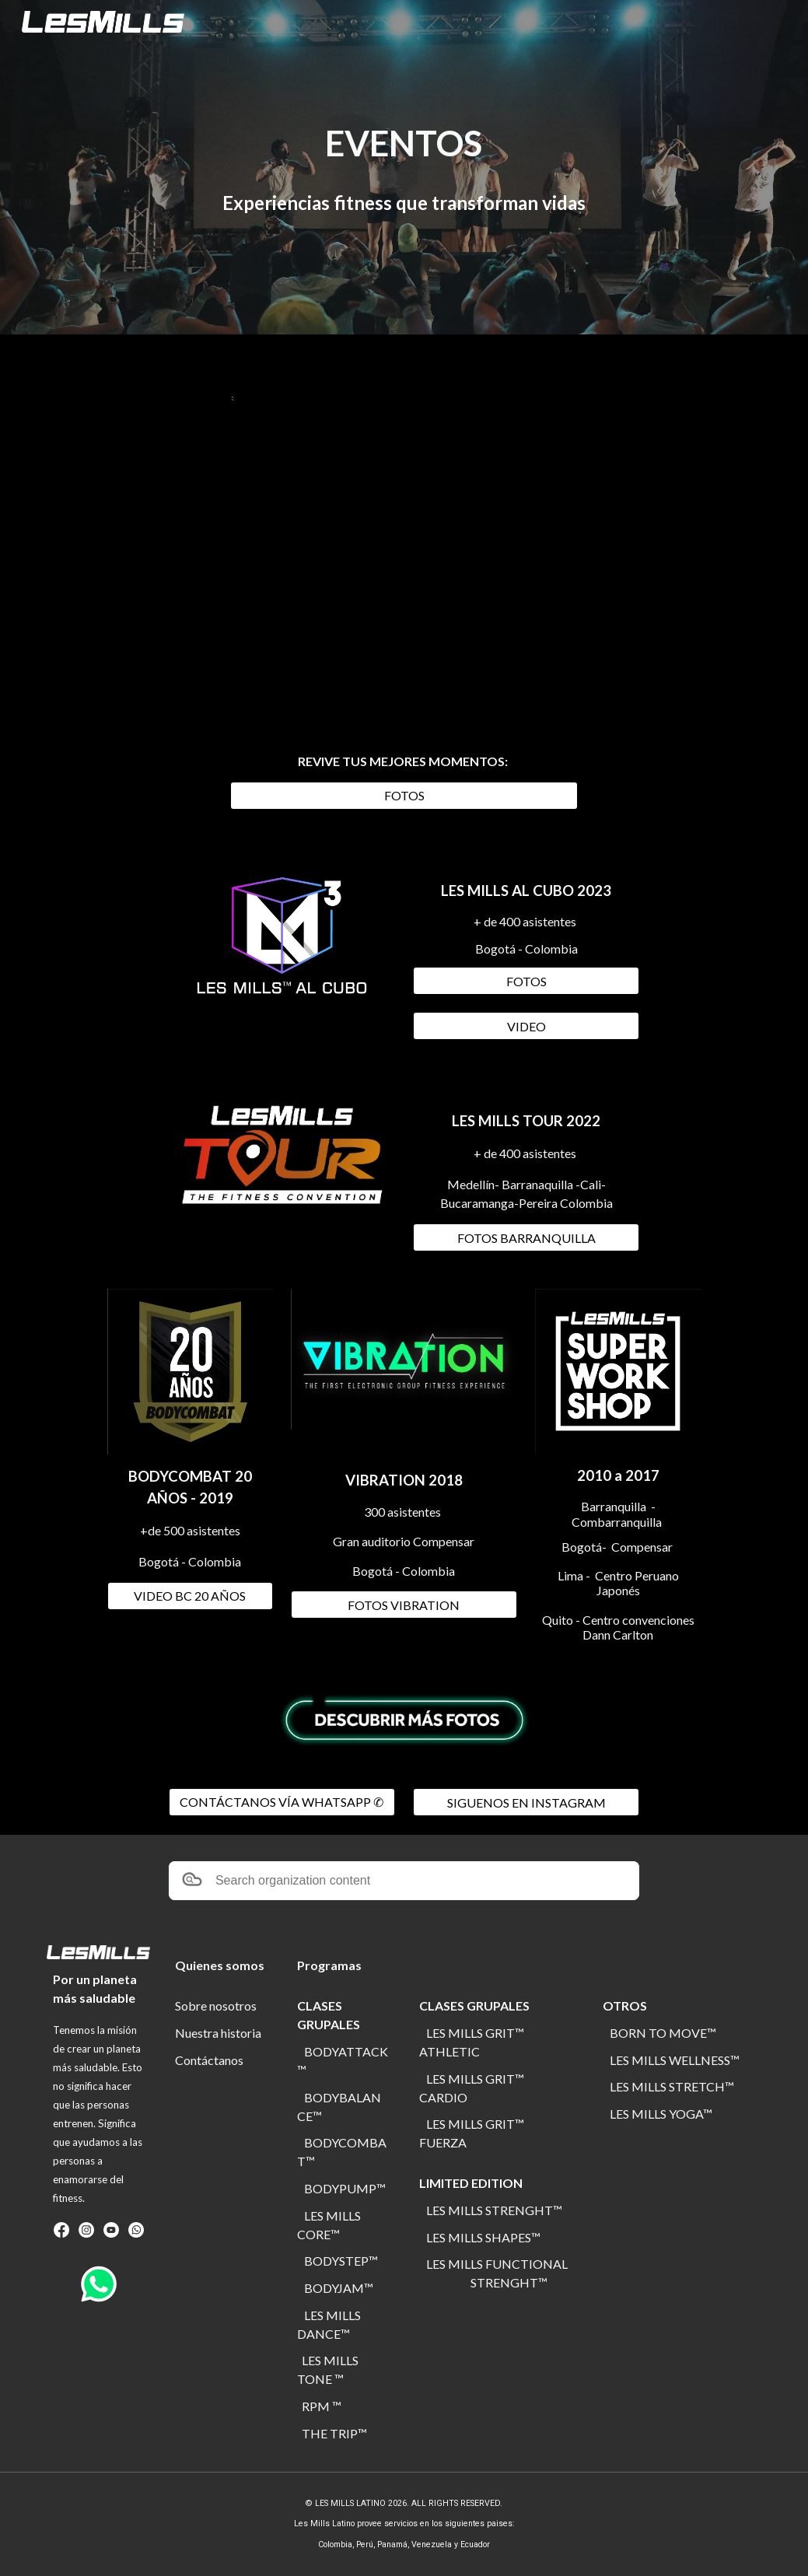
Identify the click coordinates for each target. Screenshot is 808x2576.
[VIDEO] (526, 1026)
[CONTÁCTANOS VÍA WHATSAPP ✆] (282, 1802)
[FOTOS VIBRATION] (404, 1605)
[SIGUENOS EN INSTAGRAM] (526, 1802)
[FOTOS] (404, 795)
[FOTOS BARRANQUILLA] (526, 1238)
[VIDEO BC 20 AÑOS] (189, 1595)
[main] (404, 143)
